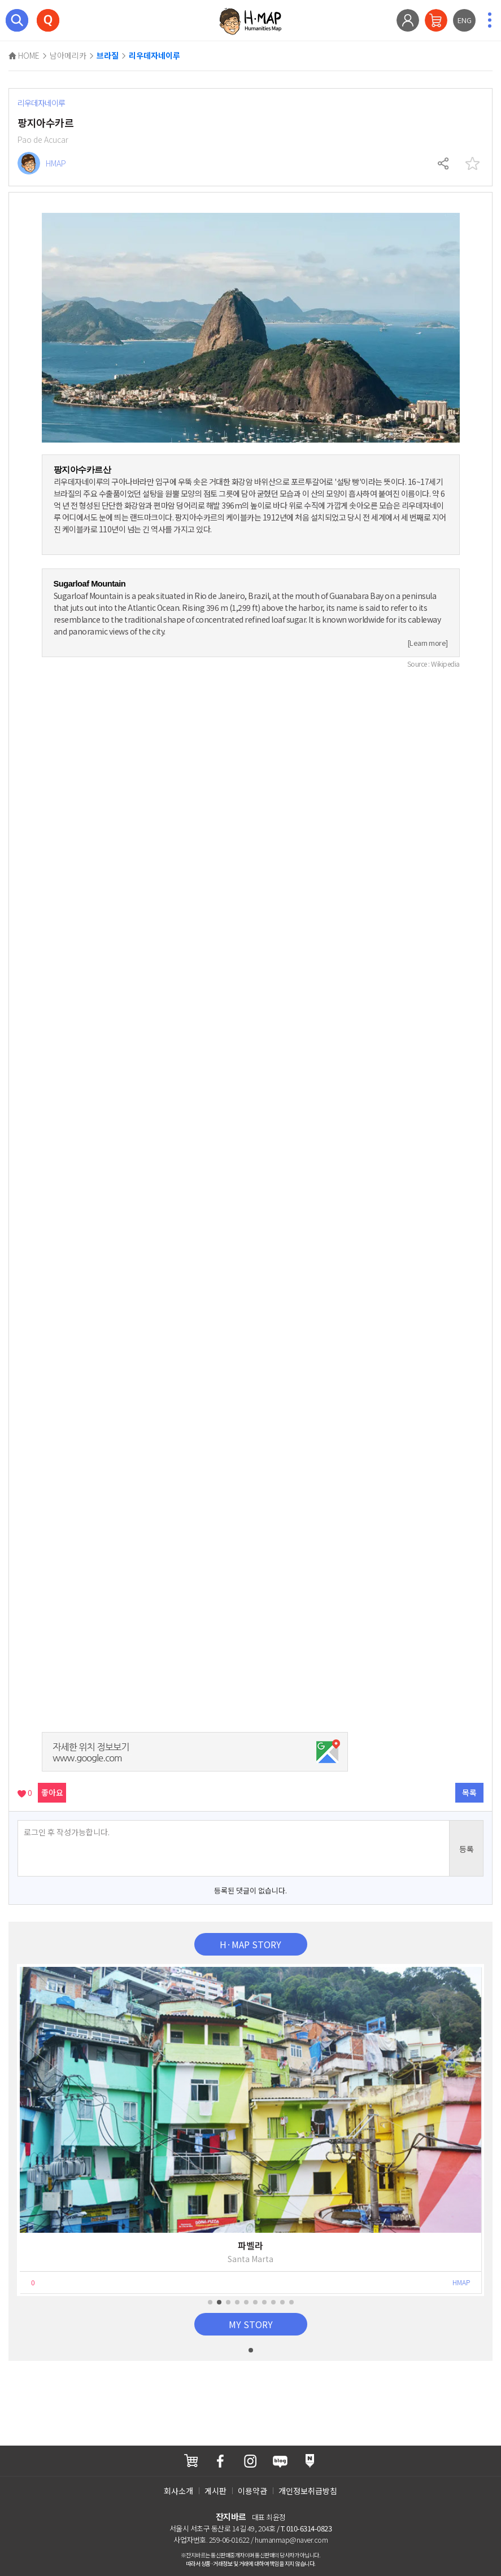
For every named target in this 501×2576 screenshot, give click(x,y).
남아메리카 (68, 55)
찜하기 (472, 163)
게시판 (215, 2490)
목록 (469, 1792)
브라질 (108, 55)
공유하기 (443, 163)
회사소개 (178, 2490)
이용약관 (252, 2490)
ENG (465, 20)
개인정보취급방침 (307, 2490)
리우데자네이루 (154, 55)
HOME (24, 55)
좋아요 (52, 1792)
